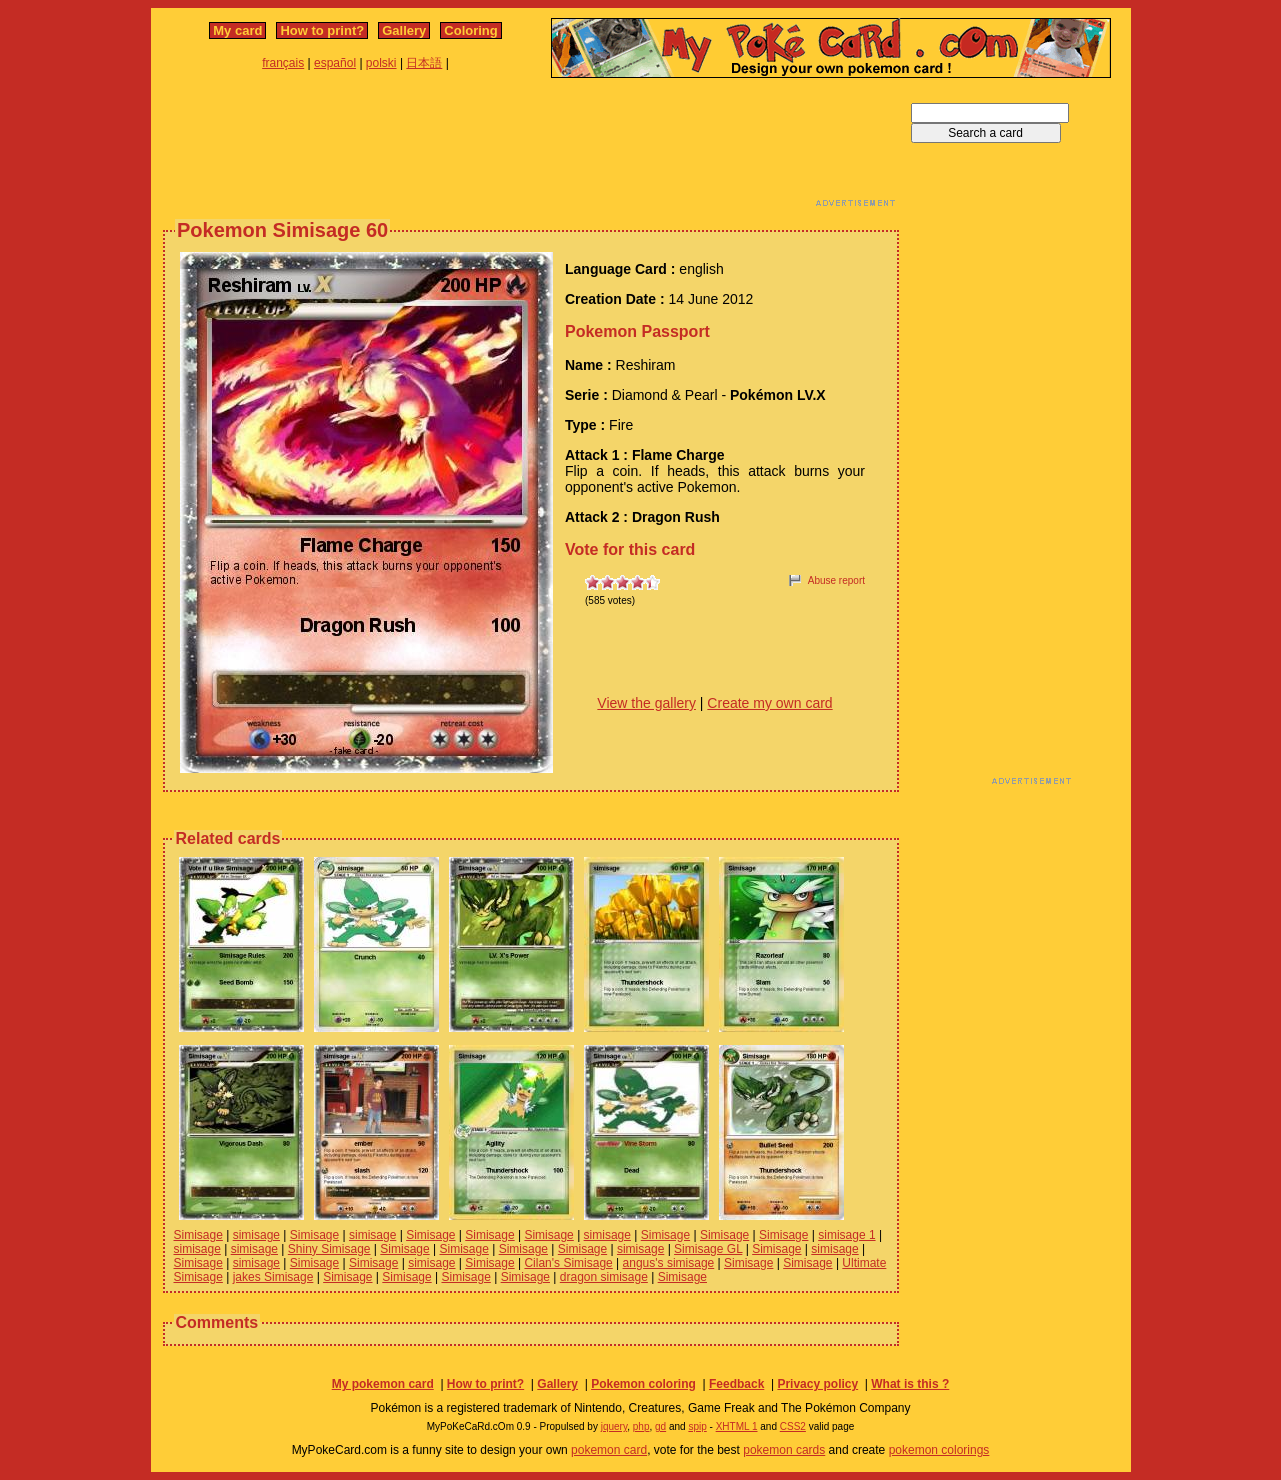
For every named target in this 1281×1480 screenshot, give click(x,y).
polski (381, 63)
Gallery (404, 30)
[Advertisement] (531, 148)
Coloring (470, 30)
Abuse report (836, 580)
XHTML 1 (737, 1426)
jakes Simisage (273, 1277)
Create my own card (769, 703)
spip (697, 1426)
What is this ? (910, 1384)
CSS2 (793, 1426)
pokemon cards (784, 1450)
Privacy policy (817, 1384)
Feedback (736, 1384)
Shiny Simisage (329, 1249)
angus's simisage (669, 1263)
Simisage (198, 1235)
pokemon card (609, 1450)
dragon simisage (604, 1277)
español (335, 63)
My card (237, 30)
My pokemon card (383, 1384)
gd (660, 1426)
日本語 (424, 63)
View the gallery (646, 703)
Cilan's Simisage (568, 1263)
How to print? (322, 30)
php (641, 1426)
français (283, 63)
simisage (256, 1235)
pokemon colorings (939, 1450)
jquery (614, 1426)
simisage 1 (846, 1235)
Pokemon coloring (643, 1384)
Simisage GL (708, 1249)
